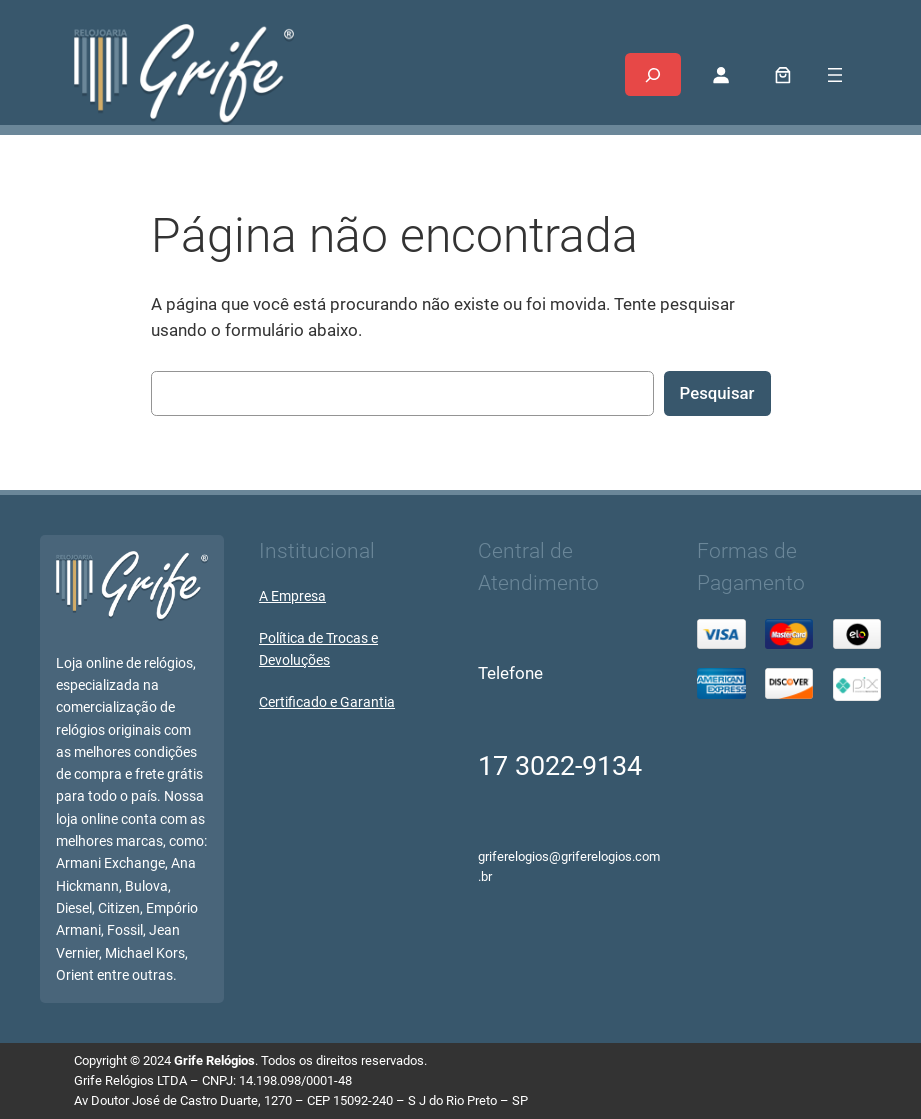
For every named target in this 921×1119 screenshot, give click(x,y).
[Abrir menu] (835, 75)
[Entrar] (721, 75)
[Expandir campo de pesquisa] (653, 74)
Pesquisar (717, 393)
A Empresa (292, 596)
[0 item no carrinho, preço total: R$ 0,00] (782, 74)
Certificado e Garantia (327, 702)
